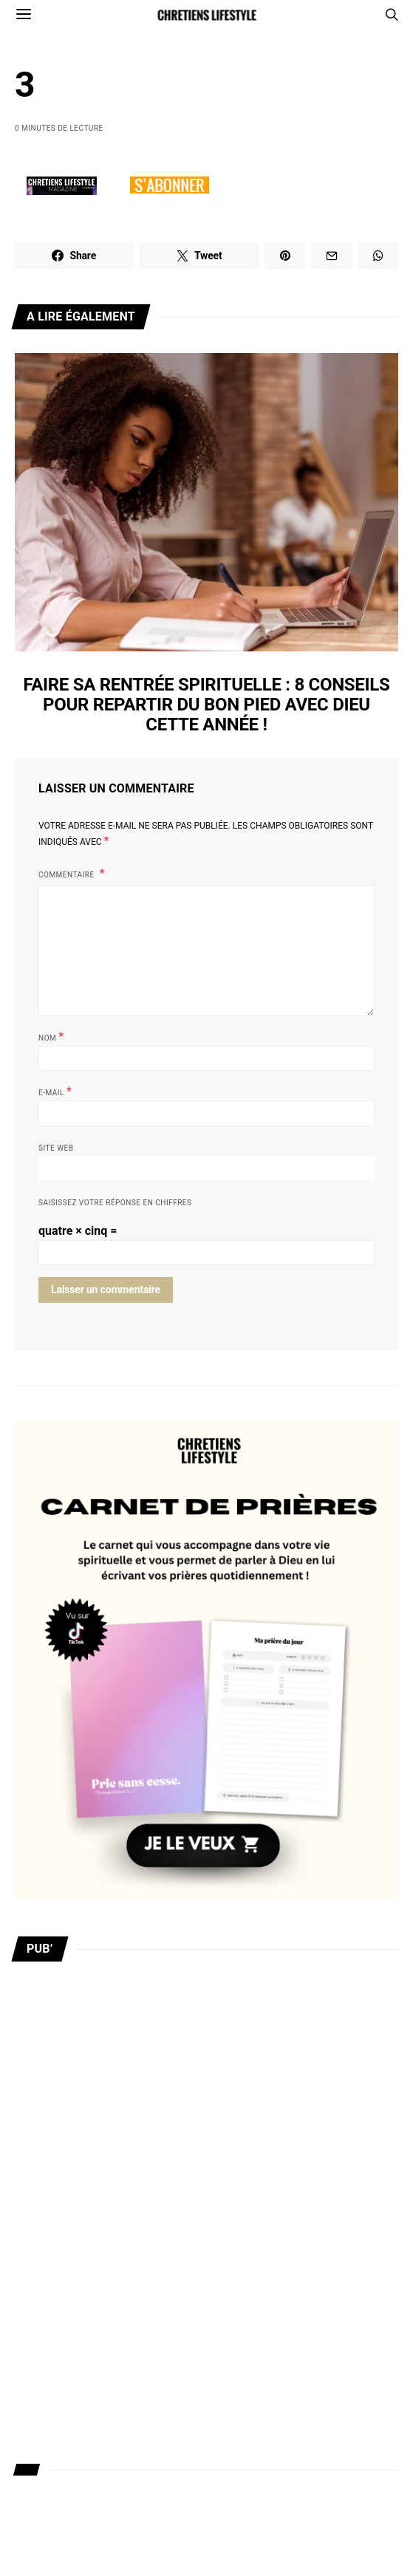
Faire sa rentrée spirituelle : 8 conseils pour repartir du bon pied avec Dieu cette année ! (207, 704)
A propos (36, 2345)
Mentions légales (57, 2534)
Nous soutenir (49, 2496)
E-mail (55, 1091)
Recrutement (46, 2458)
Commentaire (67, 875)
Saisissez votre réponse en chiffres (114, 1203)
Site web (55, 1148)
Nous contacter (53, 2383)
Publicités (39, 2421)
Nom (51, 1037)
